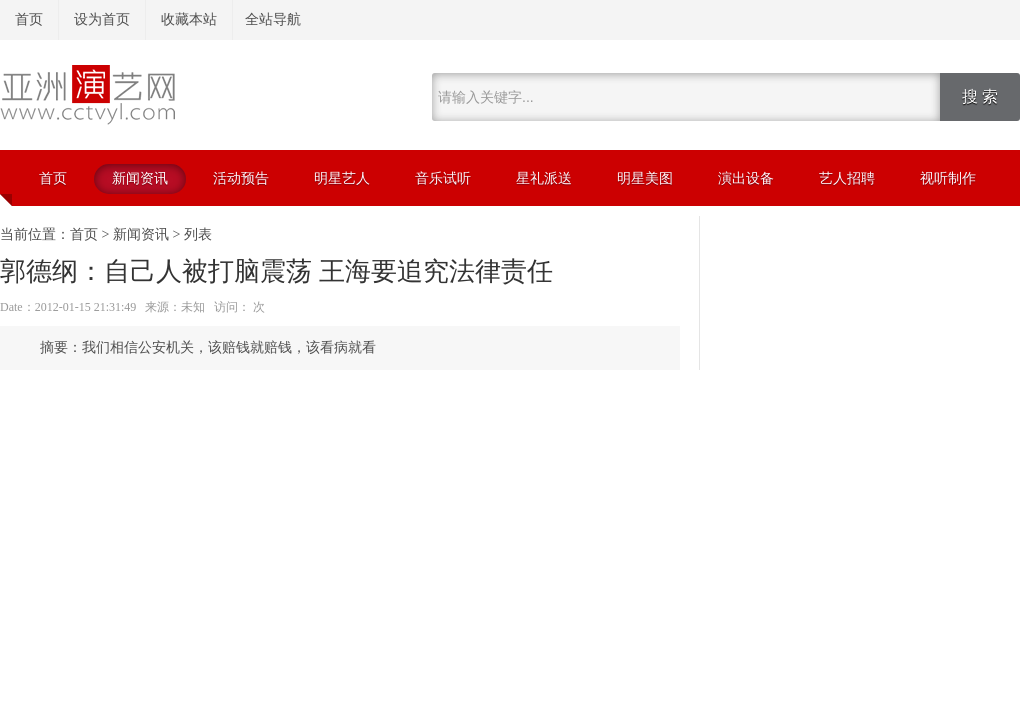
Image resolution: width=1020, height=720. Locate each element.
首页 (29, 19)
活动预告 (241, 178)
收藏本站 (189, 19)
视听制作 (948, 178)
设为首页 (102, 19)
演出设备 (746, 178)
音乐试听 (443, 178)
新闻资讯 (140, 178)
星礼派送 (544, 178)
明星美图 (645, 178)
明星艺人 (342, 178)
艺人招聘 (847, 178)
